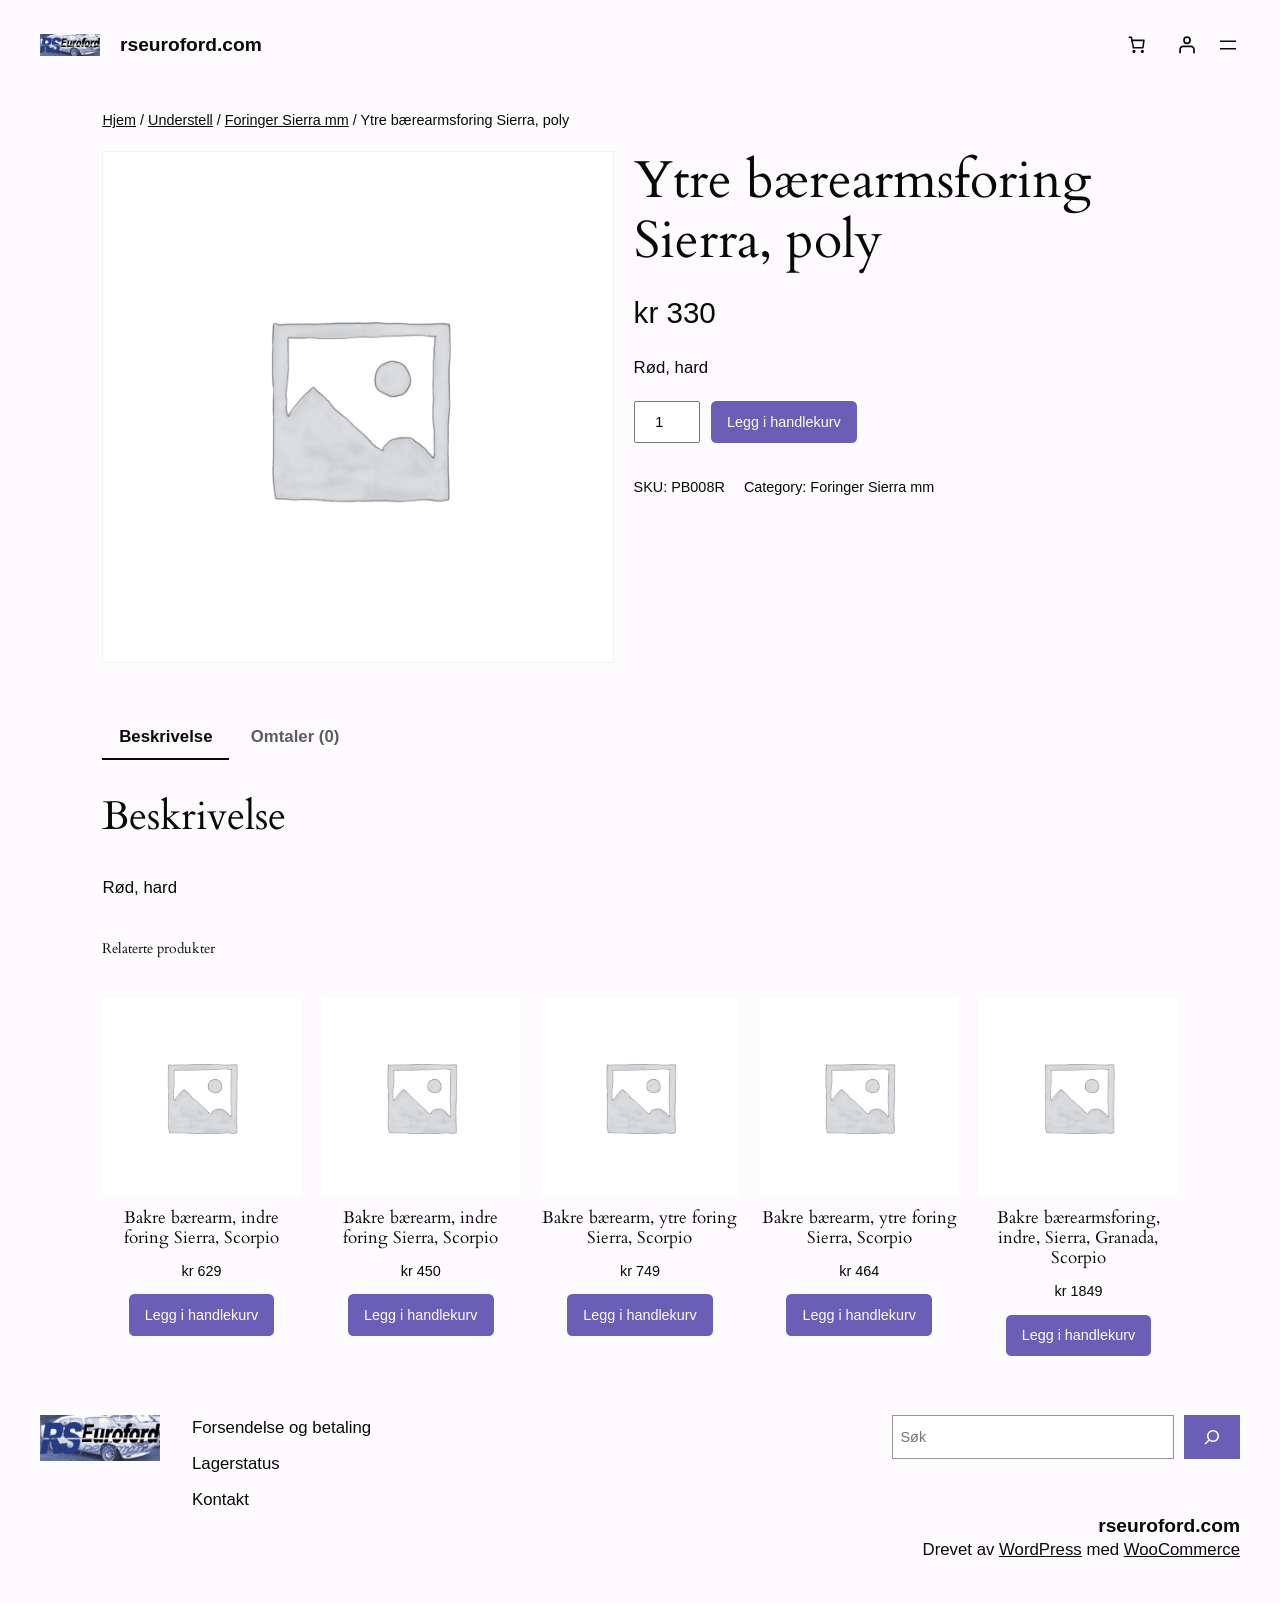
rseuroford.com (191, 44)
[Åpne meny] (1228, 45)
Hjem (119, 120)
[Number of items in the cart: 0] (1137, 45)
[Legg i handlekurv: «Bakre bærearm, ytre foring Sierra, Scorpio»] (640, 1315)
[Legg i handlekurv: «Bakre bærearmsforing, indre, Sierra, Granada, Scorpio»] (1079, 1336)
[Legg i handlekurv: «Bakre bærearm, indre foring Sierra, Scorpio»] (202, 1315)
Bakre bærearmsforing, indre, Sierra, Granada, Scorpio (1078, 1238)
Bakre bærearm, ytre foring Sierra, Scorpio (639, 1228)
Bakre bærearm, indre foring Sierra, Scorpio (201, 1228)
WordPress (1040, 1549)
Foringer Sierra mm (287, 120)
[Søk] (1212, 1436)
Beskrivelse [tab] (165, 736)
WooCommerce (1182, 1549)
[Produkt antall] (667, 422)
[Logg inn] (1187, 45)
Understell (180, 120)
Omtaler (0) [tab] (295, 736)
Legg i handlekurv (784, 422)
